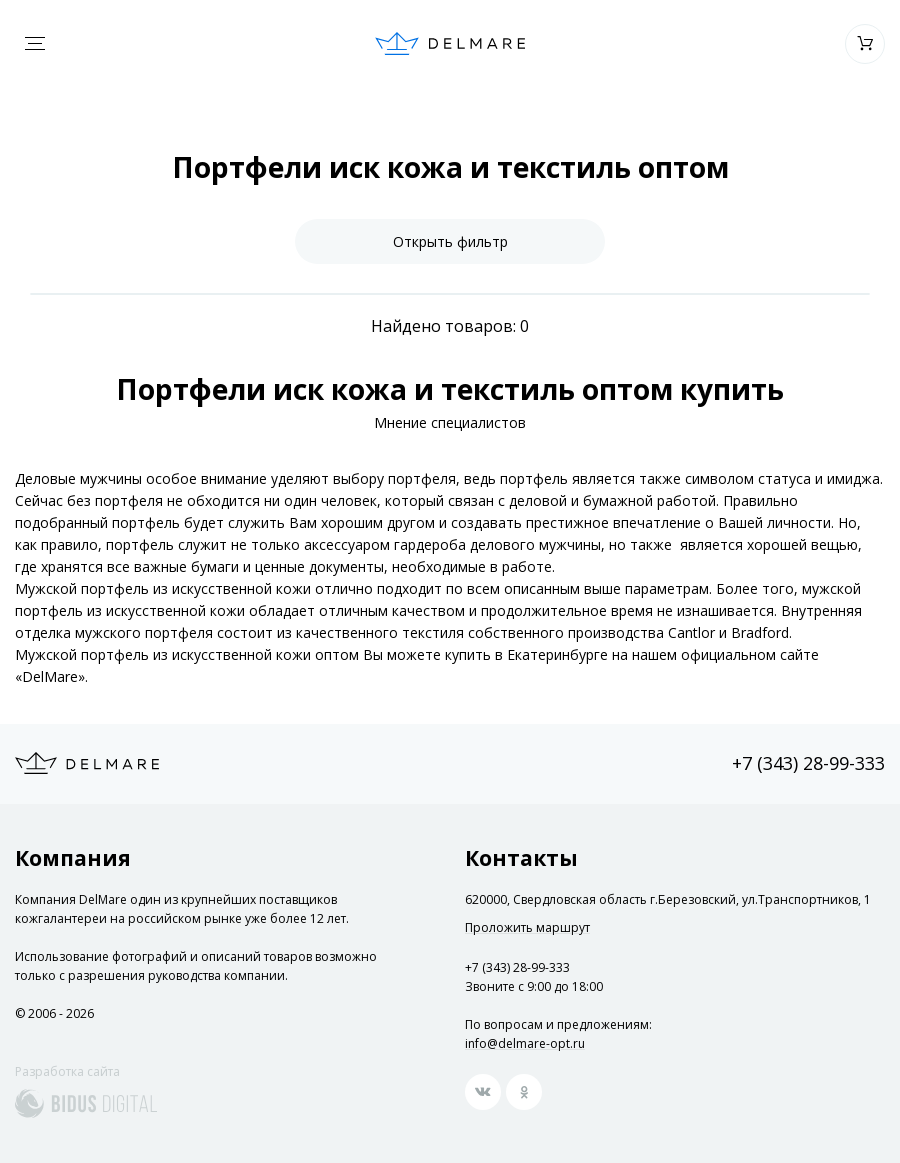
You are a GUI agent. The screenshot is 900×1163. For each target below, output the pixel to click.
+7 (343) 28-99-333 (808, 763)
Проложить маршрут (527, 928)
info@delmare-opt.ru (525, 1043)
